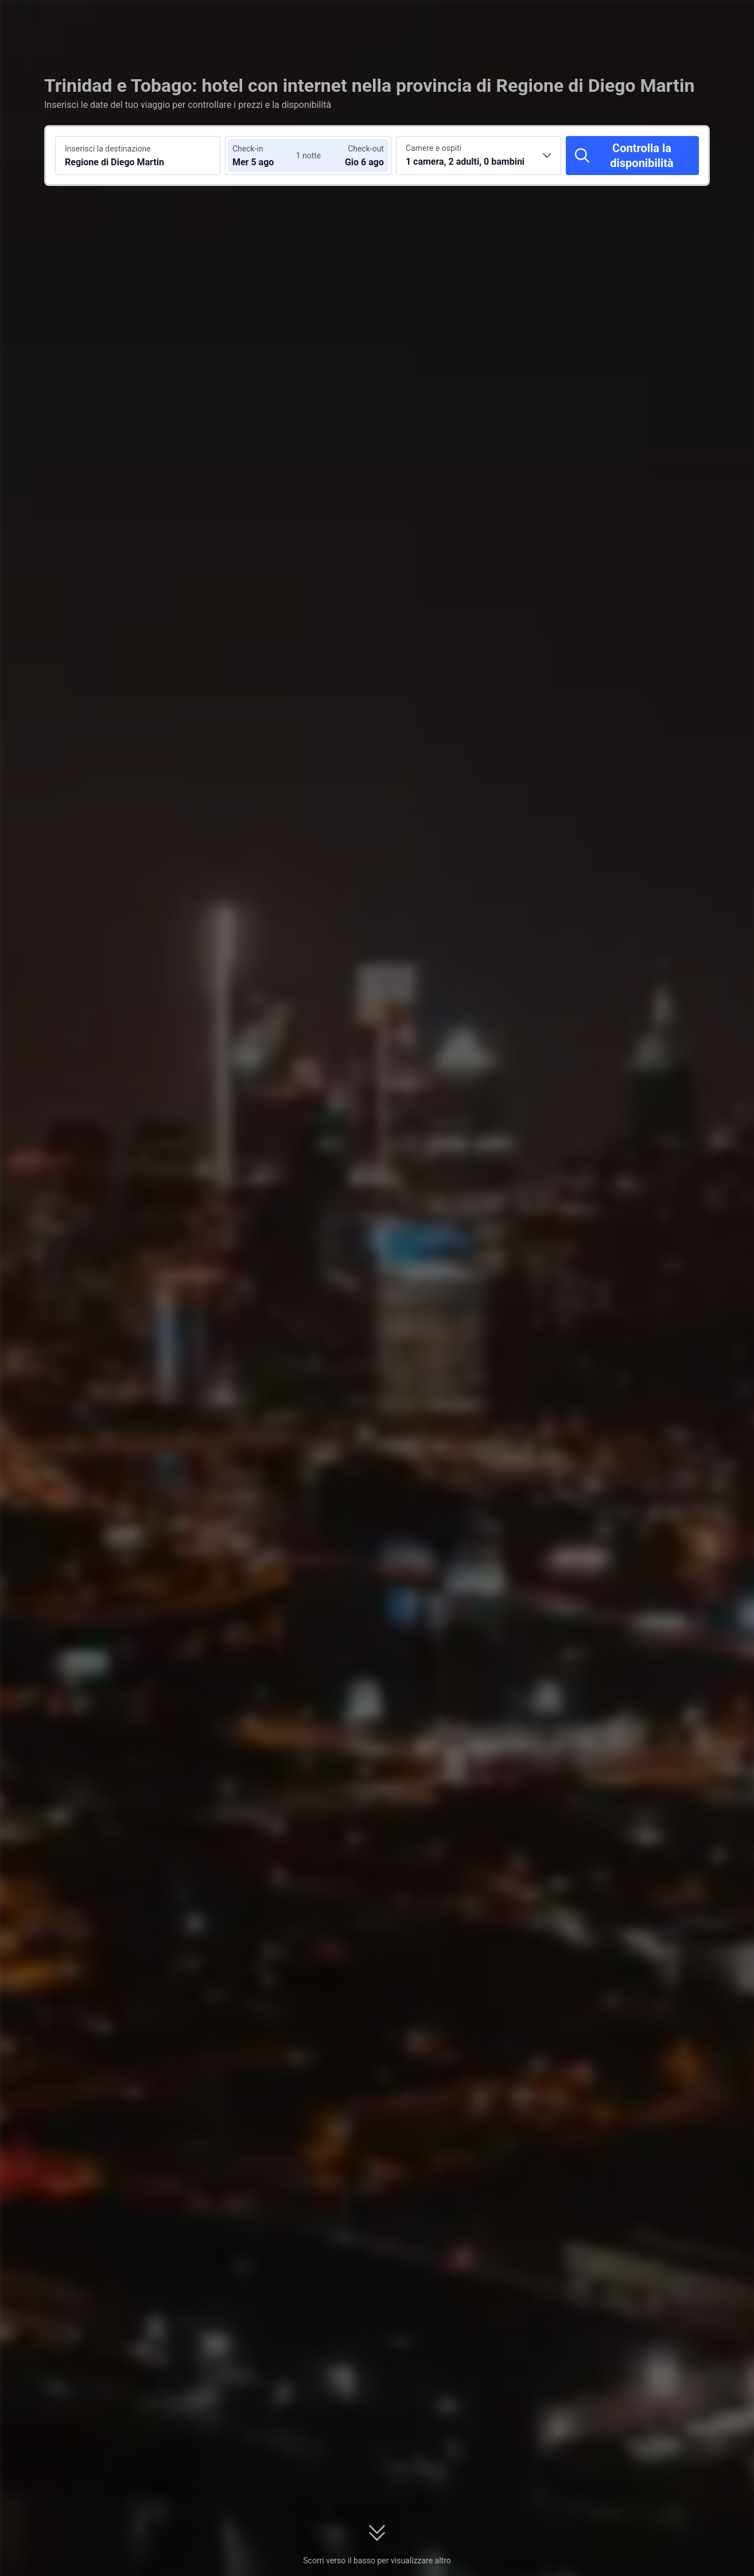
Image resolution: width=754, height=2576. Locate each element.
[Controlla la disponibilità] (632, 155)
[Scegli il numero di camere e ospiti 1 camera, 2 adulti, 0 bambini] (479, 155)
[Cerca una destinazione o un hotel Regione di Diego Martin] (137, 155)
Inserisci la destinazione (108, 148)
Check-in (247, 148)
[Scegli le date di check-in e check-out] (267, 155)
